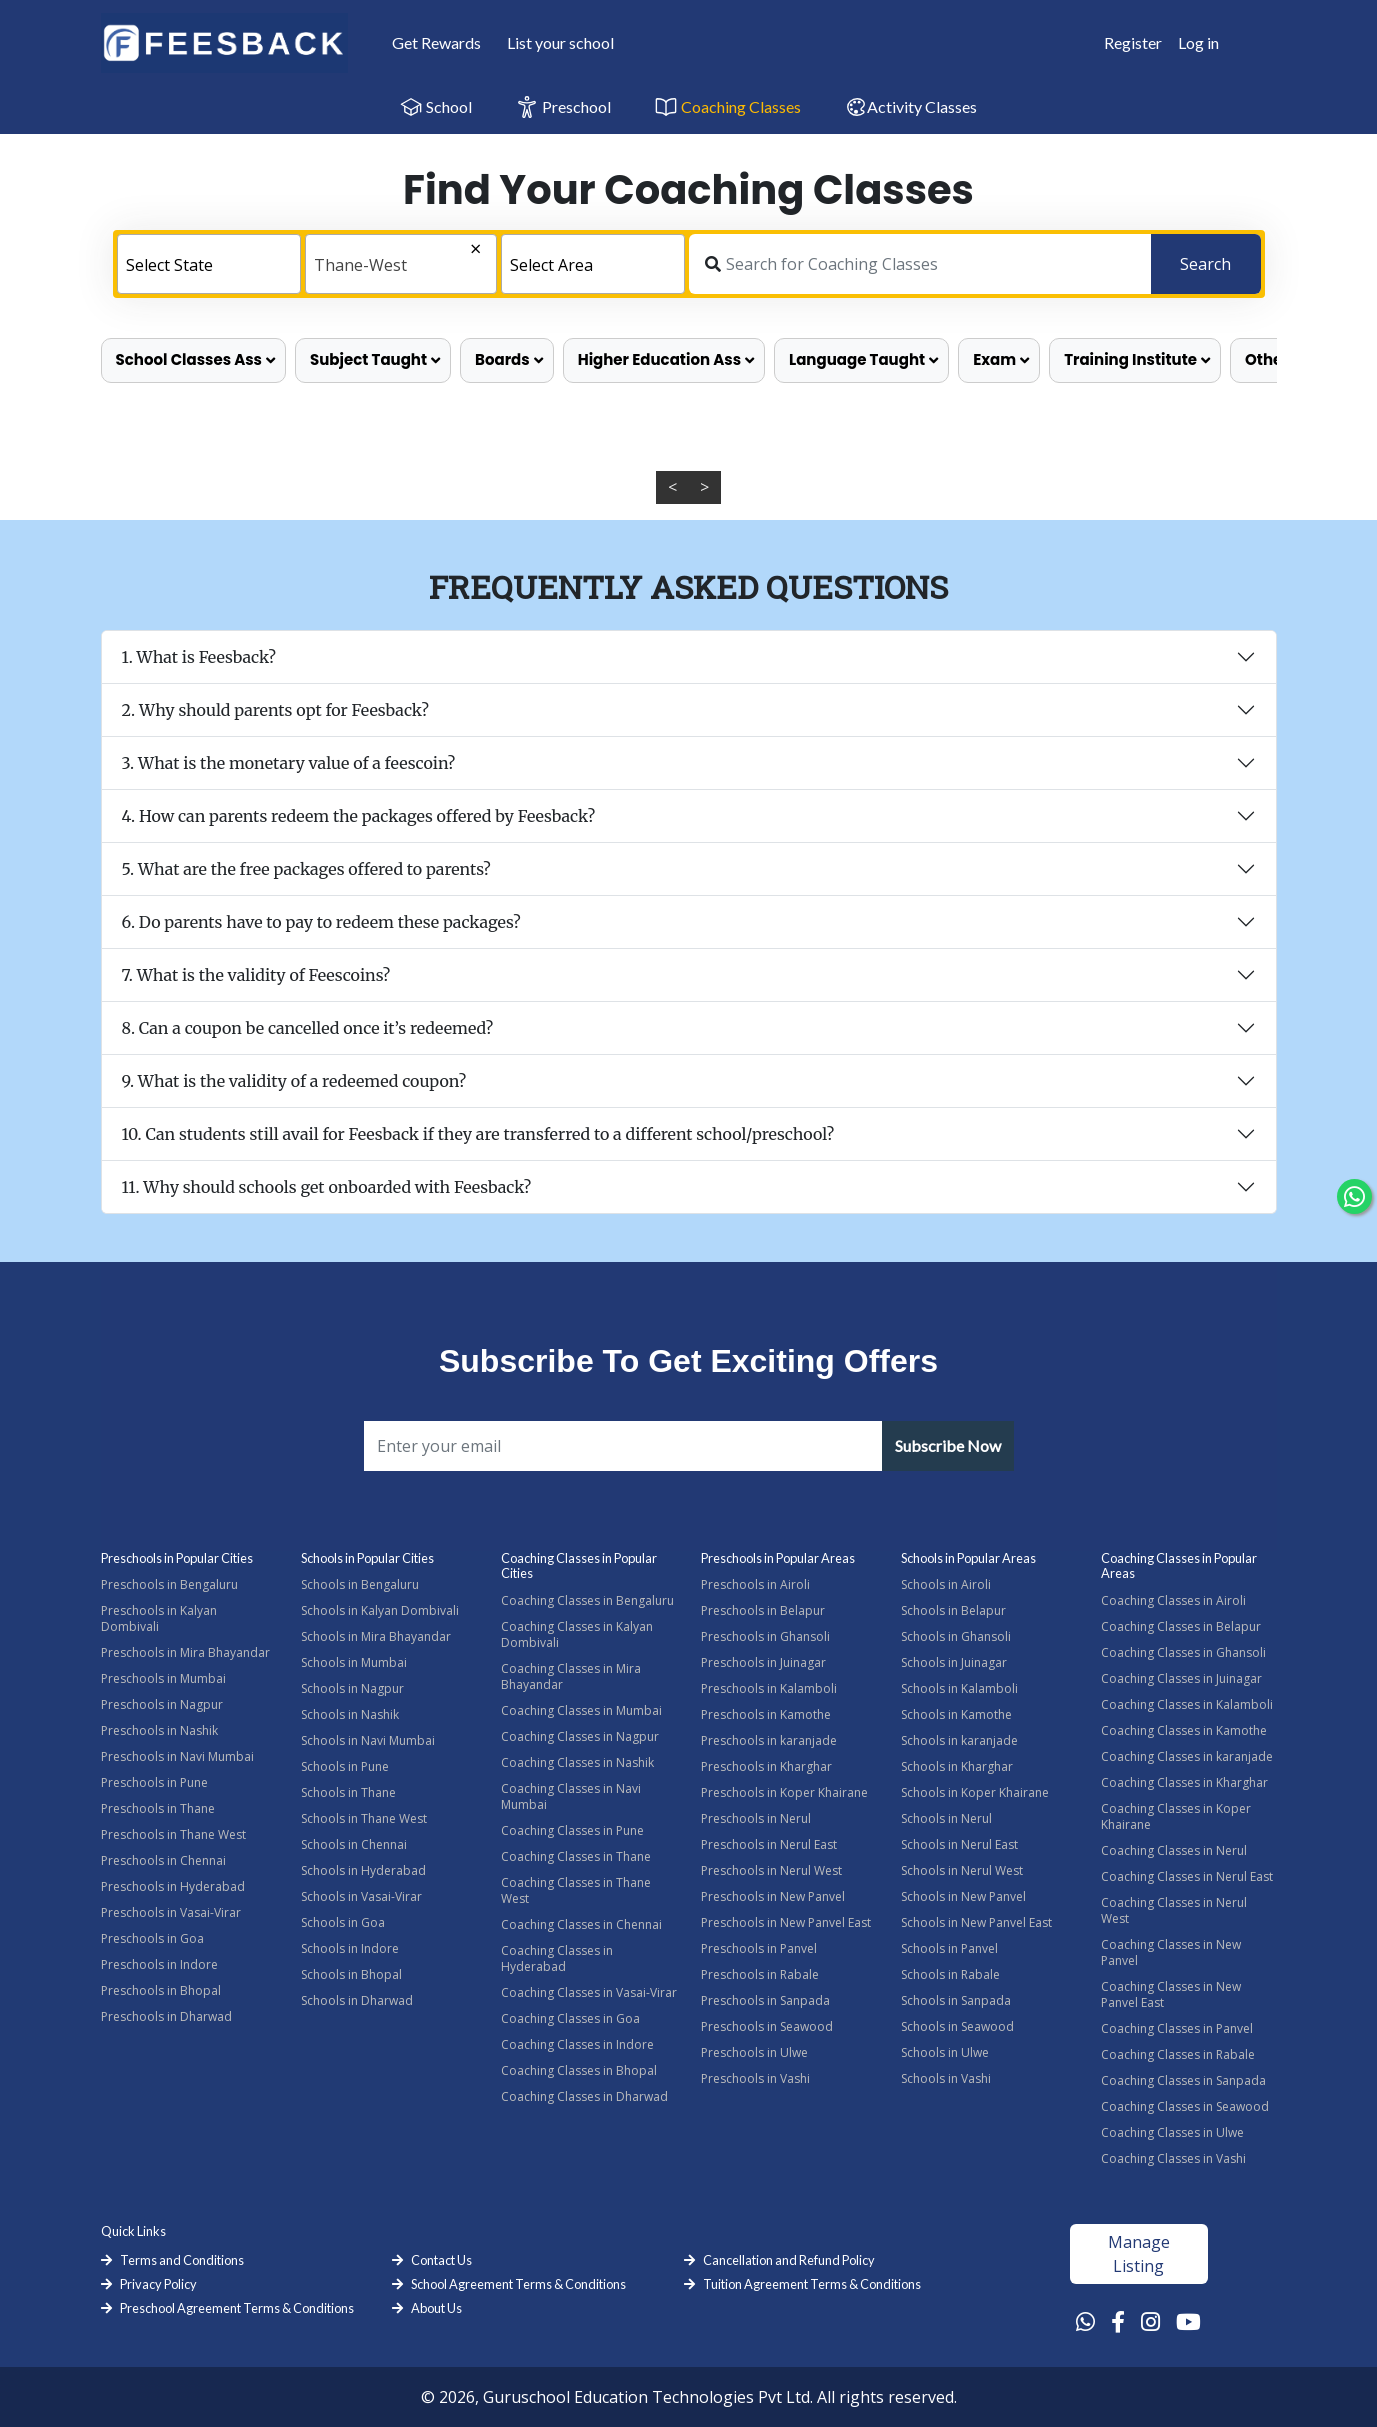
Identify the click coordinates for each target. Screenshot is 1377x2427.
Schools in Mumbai (354, 1662)
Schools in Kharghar (957, 1766)
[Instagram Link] (1150, 2321)
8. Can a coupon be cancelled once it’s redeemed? (308, 1028)
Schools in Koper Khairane (975, 1792)
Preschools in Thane (158, 1808)
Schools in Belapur (953, 1610)
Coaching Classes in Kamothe (1184, 1730)
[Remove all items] (434, 251)
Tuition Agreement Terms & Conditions (812, 2284)
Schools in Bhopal (351, 1974)
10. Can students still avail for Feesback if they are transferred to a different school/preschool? (478, 1134)
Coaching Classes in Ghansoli (1183, 1652)
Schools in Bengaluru (360, 1584)
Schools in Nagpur (352, 1688)
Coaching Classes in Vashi (1173, 2158)
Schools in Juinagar (954, 1662)
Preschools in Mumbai (163, 1678)
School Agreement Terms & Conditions (518, 2284)
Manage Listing (1139, 2254)
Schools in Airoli (946, 1584)
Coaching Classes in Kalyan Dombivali (577, 1634)
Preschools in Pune (154, 1782)
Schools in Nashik (350, 1714)
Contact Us (441, 2260)
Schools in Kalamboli (959, 1688)
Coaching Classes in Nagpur (580, 1736)
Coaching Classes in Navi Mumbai (571, 1796)
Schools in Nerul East (959, 1844)
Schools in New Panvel (963, 1896)
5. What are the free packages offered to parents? (306, 869)
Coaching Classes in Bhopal (579, 2070)
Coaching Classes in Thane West (576, 1890)
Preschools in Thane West (173, 1834)
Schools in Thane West (364, 1818)
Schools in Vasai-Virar (361, 1896)
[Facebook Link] (1118, 2321)
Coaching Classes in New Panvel (1171, 1952)
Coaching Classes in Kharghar (1184, 1782)
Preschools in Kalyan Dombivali (159, 1618)
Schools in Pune (345, 1766)
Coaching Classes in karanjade (1187, 1756)
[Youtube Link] (1188, 2321)
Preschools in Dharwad (166, 2016)
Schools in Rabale (950, 1974)
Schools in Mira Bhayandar (376, 1636)
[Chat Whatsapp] (1354, 1196)
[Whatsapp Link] (1085, 2321)
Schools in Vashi (946, 2078)
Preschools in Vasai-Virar (171, 1912)
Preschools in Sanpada (765, 2000)
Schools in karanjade (959, 1740)
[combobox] (209, 264)
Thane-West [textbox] (360, 265)
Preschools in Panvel (759, 1948)
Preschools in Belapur (763, 1610)
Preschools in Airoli (755, 1584)
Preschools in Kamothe (766, 1714)
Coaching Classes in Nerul (1174, 1850)
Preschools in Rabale (760, 1974)
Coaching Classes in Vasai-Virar (589, 1992)
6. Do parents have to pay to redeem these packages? (321, 922)
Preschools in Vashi (755, 2078)
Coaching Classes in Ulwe (1172, 2132)
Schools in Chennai (354, 1844)
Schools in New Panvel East (976, 1922)
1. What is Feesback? (199, 657)
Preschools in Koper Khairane (784, 1792)
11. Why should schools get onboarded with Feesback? (327, 1187)
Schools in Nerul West (962, 1870)
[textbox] (209, 265)
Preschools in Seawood (767, 2026)
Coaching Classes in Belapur (1181, 1626)
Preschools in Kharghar (766, 1766)
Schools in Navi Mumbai (368, 1740)
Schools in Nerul (946, 1818)
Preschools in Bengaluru (169, 1584)
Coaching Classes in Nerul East (1187, 1876)
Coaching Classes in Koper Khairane (1176, 1816)
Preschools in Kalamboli (769, 1688)
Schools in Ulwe (945, 2052)
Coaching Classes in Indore (577, 2044)
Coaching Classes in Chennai (581, 1924)
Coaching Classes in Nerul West (1174, 1910)
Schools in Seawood (957, 2026)
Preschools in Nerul (756, 1818)
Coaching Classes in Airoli (1173, 1600)
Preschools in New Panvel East (786, 1922)
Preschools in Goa (152, 1938)
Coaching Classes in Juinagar (1181, 1678)
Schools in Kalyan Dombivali (380, 1610)
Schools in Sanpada (956, 2000)
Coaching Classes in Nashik (577, 1762)
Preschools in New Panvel (773, 1896)
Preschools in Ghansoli (765, 1636)
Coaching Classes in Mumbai (581, 1710)
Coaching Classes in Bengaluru (587, 1600)
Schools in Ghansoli (956, 1636)
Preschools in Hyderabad (173, 1886)
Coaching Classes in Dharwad (584, 2096)
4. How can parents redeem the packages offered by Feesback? (359, 816)
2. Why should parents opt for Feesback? (275, 710)
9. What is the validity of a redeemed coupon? (294, 1081)
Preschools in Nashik (159, 1730)
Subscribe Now (948, 1445)
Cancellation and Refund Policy (789, 2260)
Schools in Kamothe (956, 1714)
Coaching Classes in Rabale (1178, 2054)
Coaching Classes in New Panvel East (1171, 1994)
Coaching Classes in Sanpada (1183, 2080)
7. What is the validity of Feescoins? (256, 975)
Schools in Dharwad (357, 2000)
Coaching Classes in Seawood (1185, 2106)
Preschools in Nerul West (771, 1870)
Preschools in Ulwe (754, 2052)
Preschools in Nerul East (769, 1844)
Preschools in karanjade (769, 1740)
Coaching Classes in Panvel (1177, 2028)
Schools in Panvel (949, 1948)
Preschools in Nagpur (162, 1704)
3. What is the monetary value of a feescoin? (289, 763)
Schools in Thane (348, 1792)
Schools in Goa (343, 1922)
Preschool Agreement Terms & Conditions (237, 2308)
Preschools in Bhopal (161, 1990)
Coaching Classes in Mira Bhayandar (571, 1676)
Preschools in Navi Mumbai (177, 1756)
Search (1205, 264)
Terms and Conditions (182, 2260)
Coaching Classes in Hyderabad (557, 1958)
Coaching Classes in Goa (570, 2018)
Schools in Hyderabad (363, 1870)
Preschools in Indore (159, 1964)
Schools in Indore (350, 1948)
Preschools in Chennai (163, 1860)
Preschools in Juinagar (763, 1662)
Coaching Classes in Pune (572, 1830)
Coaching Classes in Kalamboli (1187, 1704)
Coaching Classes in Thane (576, 1856)
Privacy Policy (158, 2284)
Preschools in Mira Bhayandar (185, 1652)
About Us (436, 2308)
